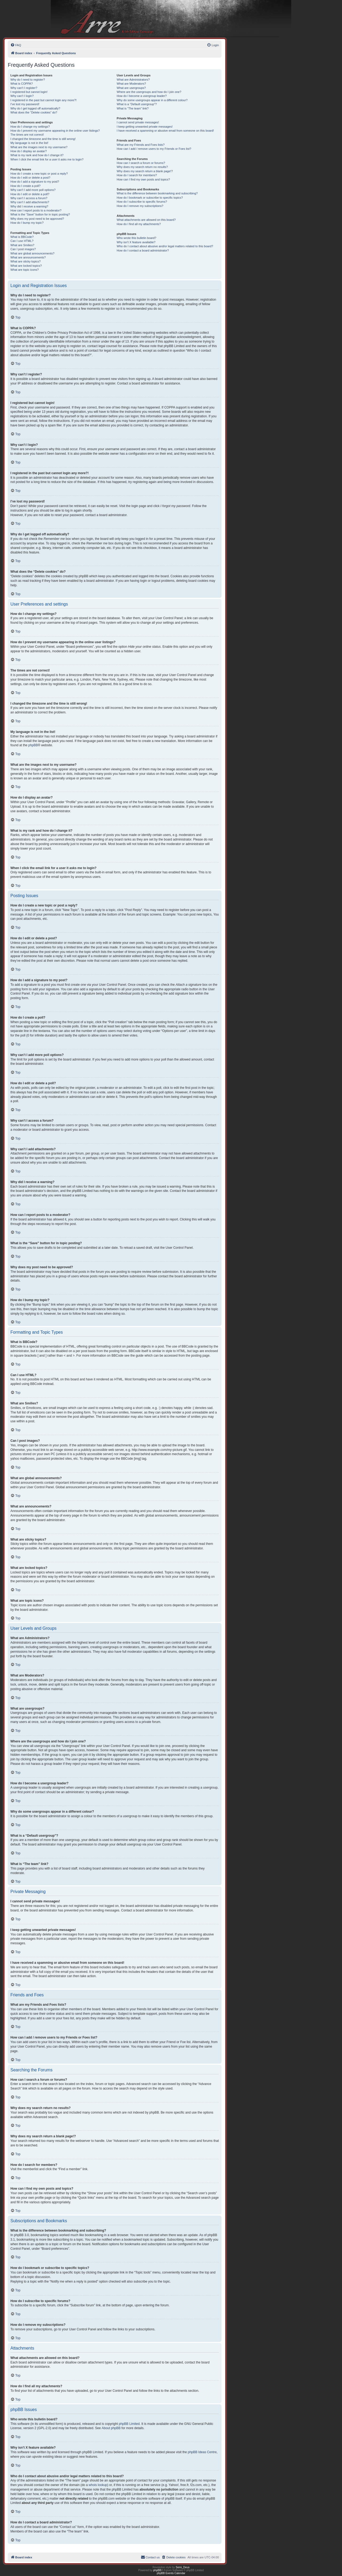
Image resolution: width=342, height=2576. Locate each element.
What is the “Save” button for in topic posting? (40, 214)
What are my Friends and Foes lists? (141, 144)
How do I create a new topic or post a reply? (39, 173)
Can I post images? (23, 249)
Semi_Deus (183, 2567)
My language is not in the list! (29, 142)
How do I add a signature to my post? (34, 181)
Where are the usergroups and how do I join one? (149, 91)
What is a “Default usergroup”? (137, 104)
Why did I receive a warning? (29, 206)
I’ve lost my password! (24, 104)
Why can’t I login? (22, 95)
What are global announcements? (32, 253)
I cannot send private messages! (138, 122)
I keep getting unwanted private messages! (145, 126)
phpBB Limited (129, 2424)
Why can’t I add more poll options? (33, 189)
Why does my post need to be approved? (37, 218)
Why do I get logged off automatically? (35, 108)
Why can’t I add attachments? (29, 202)
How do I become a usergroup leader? (142, 95)
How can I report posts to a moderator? (35, 210)
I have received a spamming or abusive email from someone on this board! (165, 130)
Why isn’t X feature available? (136, 242)
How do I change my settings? (30, 126)
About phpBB (111, 2428)
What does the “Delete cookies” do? (33, 112)
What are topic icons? (24, 269)
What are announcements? (28, 257)
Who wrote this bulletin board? (136, 237)
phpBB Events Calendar (171, 2573)
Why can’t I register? (23, 87)
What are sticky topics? (25, 261)
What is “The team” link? (133, 108)
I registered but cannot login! (29, 91)
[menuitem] (15, 45)
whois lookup (98, 2485)
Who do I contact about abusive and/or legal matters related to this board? (165, 246)
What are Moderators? (131, 83)
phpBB (33, 745)
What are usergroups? (131, 87)
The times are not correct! (27, 134)
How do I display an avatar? (28, 151)
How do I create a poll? (25, 185)
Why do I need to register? (27, 79)
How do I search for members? (137, 175)
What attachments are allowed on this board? (146, 219)
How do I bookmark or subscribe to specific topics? (150, 197)
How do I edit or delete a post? (30, 177)
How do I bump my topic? (27, 222)
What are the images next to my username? (38, 147)
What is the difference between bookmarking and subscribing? (157, 193)
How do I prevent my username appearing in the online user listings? (55, 130)
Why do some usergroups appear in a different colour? (152, 100)
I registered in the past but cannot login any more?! (43, 100)
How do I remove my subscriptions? (140, 205)
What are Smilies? (22, 245)
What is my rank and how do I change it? (37, 155)
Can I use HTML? (21, 240)
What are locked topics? (26, 265)
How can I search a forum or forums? (141, 162)
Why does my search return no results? (142, 166)
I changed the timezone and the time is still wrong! (43, 138)
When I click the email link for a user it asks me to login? (46, 159)
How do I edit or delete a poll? (29, 194)
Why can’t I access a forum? (28, 198)
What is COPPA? (21, 83)
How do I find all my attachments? (139, 224)
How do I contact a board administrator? (143, 250)
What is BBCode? (22, 236)
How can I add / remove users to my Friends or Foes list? (154, 148)
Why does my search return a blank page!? (145, 171)
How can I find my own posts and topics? (143, 179)
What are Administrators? (133, 79)
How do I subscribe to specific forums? (142, 201)
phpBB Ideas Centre (202, 2452)
